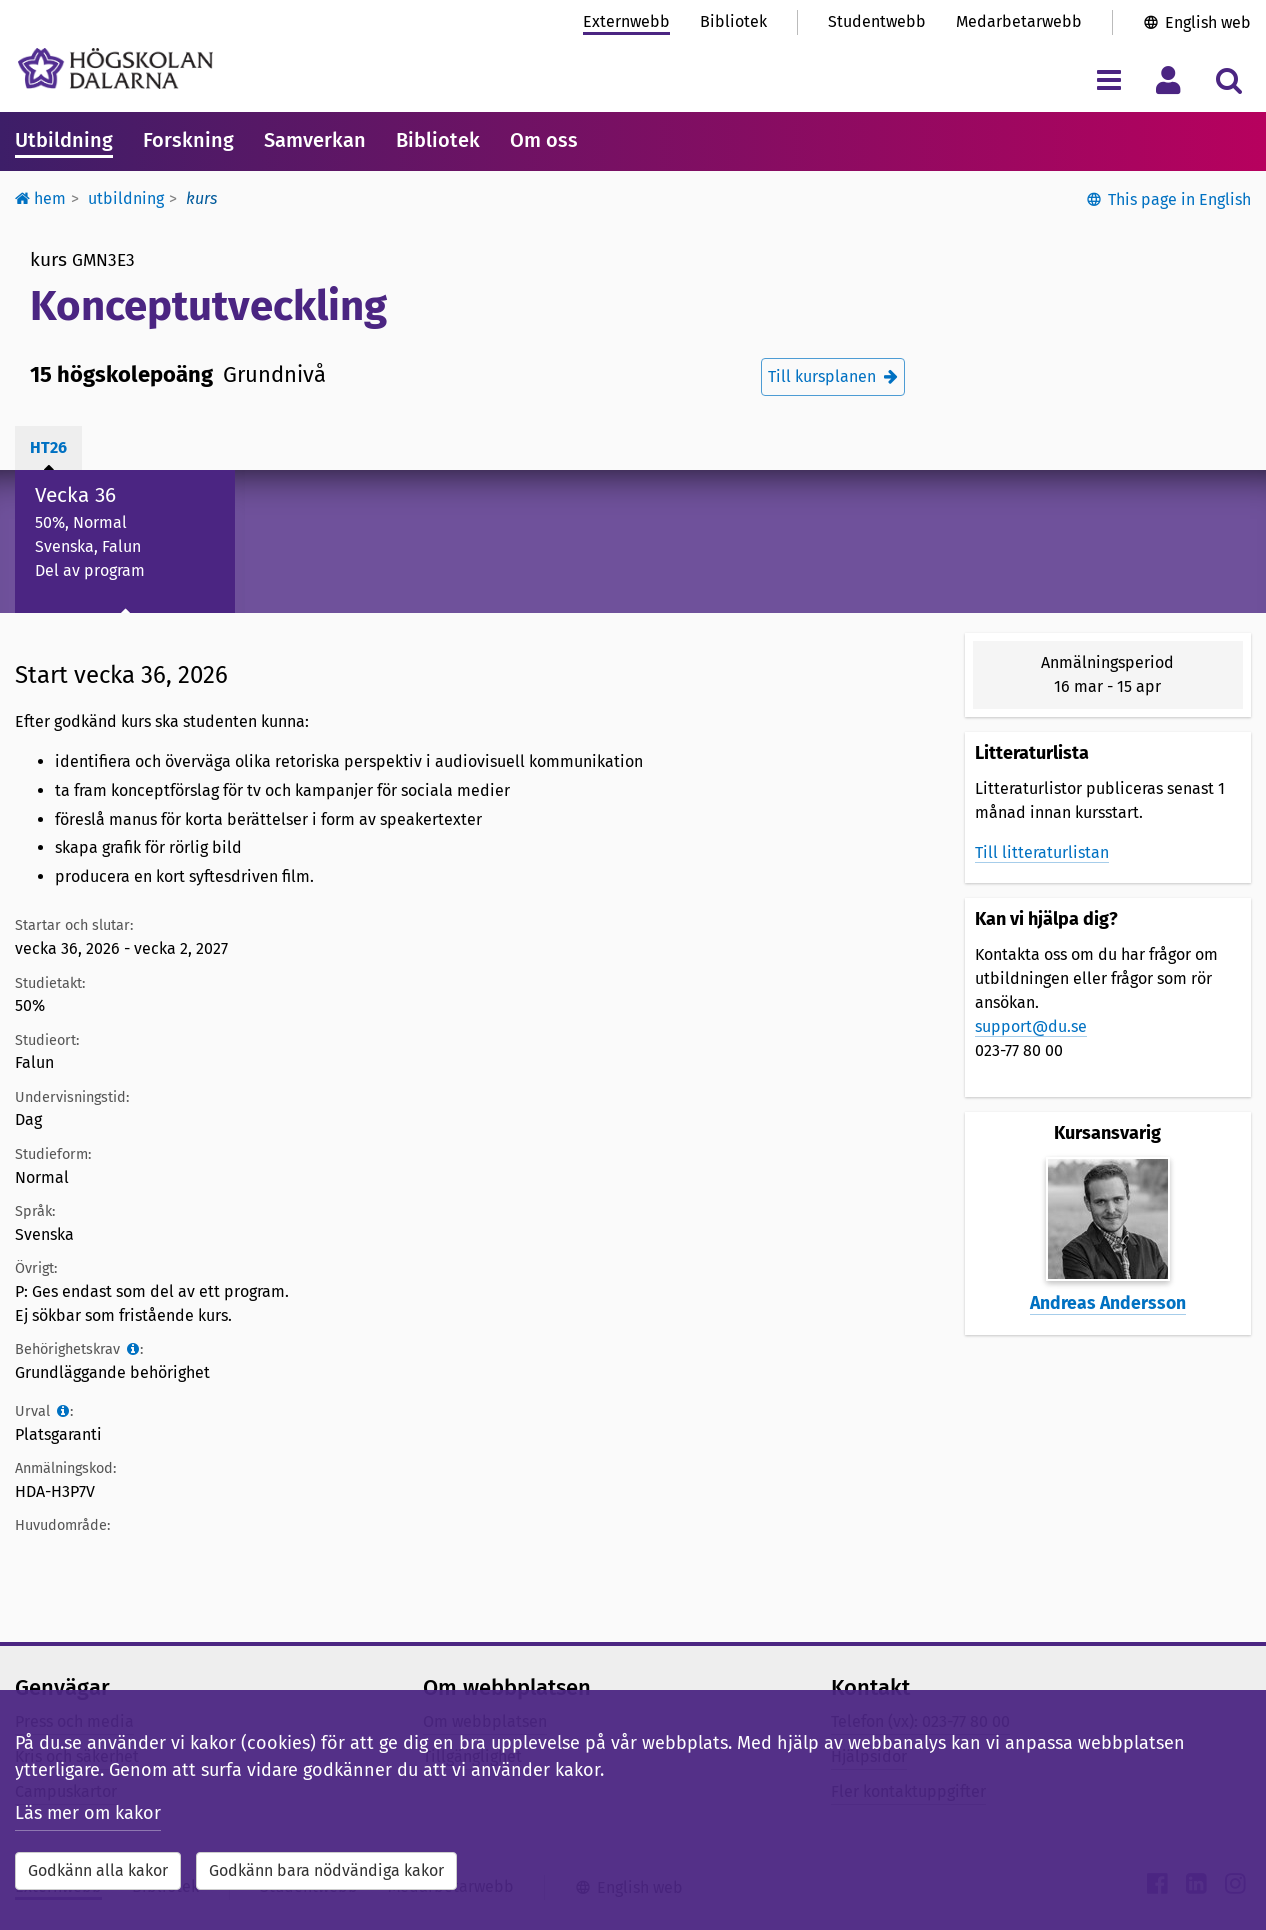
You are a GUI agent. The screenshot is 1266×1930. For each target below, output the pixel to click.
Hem (40, 198)
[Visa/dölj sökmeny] (1228, 79)
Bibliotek (733, 21)
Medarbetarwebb (1019, 21)
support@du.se (1031, 1026)
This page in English (1179, 199)
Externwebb (626, 21)
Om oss (544, 140)
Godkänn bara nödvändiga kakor (326, 1870)
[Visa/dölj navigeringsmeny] (1108, 79)
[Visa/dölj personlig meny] (1168, 79)
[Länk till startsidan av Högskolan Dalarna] (115, 68)
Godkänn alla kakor (98, 1870)
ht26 (48, 447)
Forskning (188, 140)
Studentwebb (877, 21)
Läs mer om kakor (88, 1813)
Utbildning (64, 140)
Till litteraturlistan (1042, 852)
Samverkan (315, 140)
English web (1208, 22)
